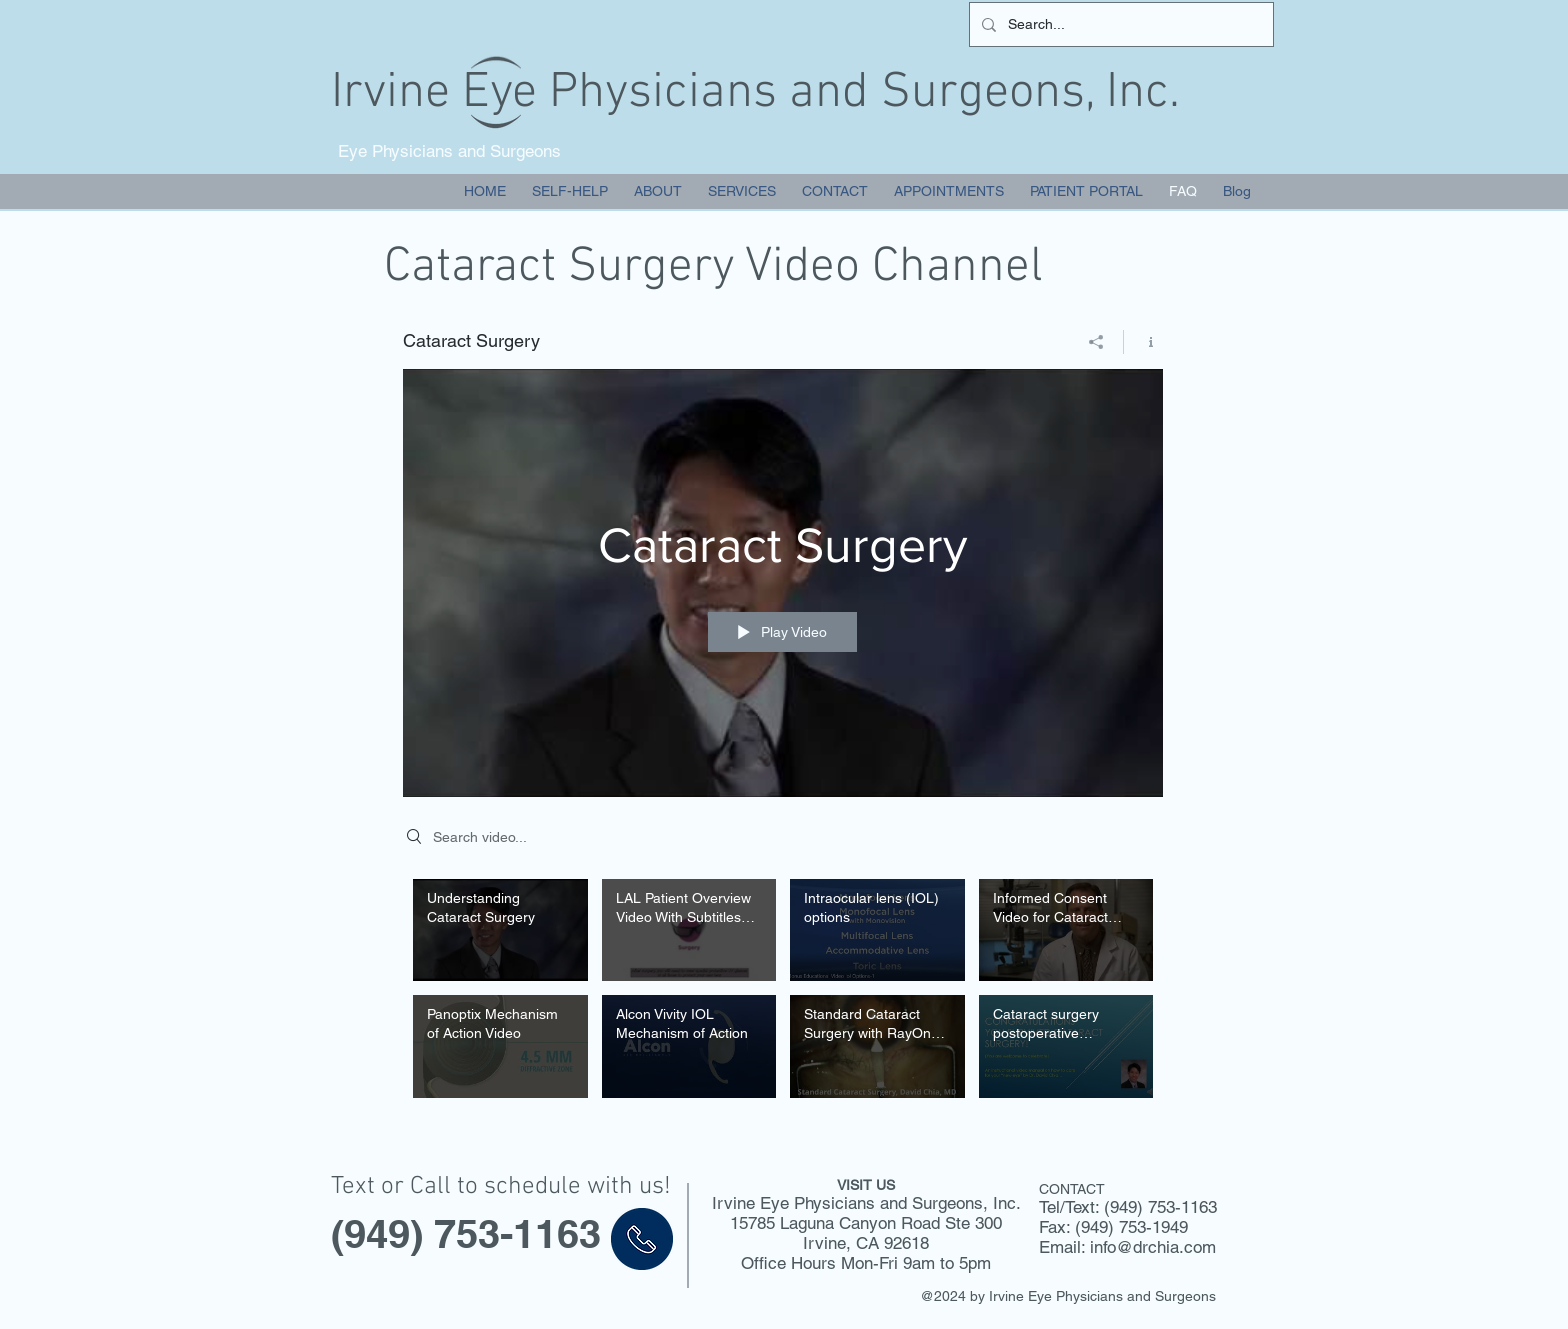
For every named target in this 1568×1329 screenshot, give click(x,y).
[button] (742, 191)
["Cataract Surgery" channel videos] (783, 993)
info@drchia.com (1153, 1247)
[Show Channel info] (1143, 342)
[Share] (1096, 342)
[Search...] (1119, 24)
